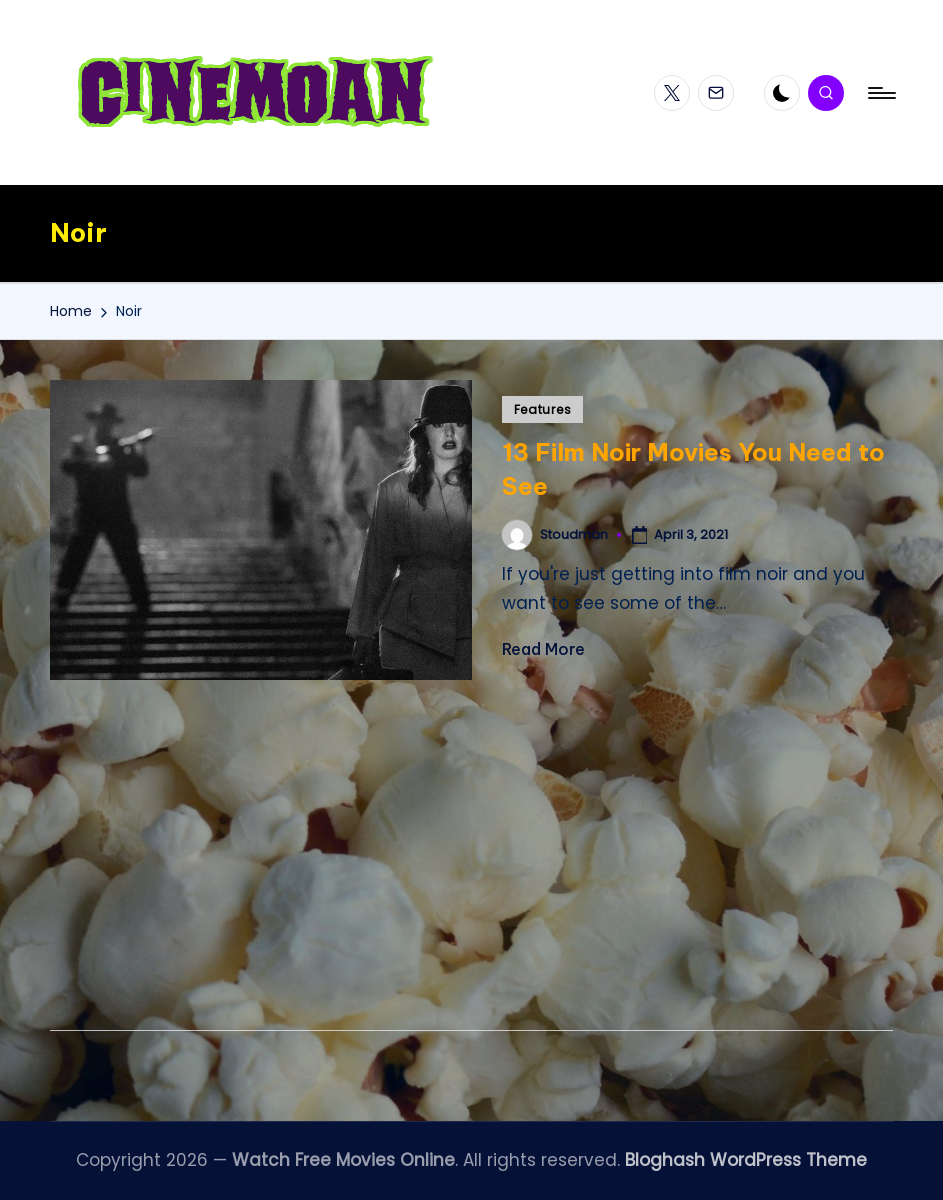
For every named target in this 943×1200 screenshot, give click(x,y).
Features (543, 409)
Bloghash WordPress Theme (746, 1160)
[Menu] (880, 93)
